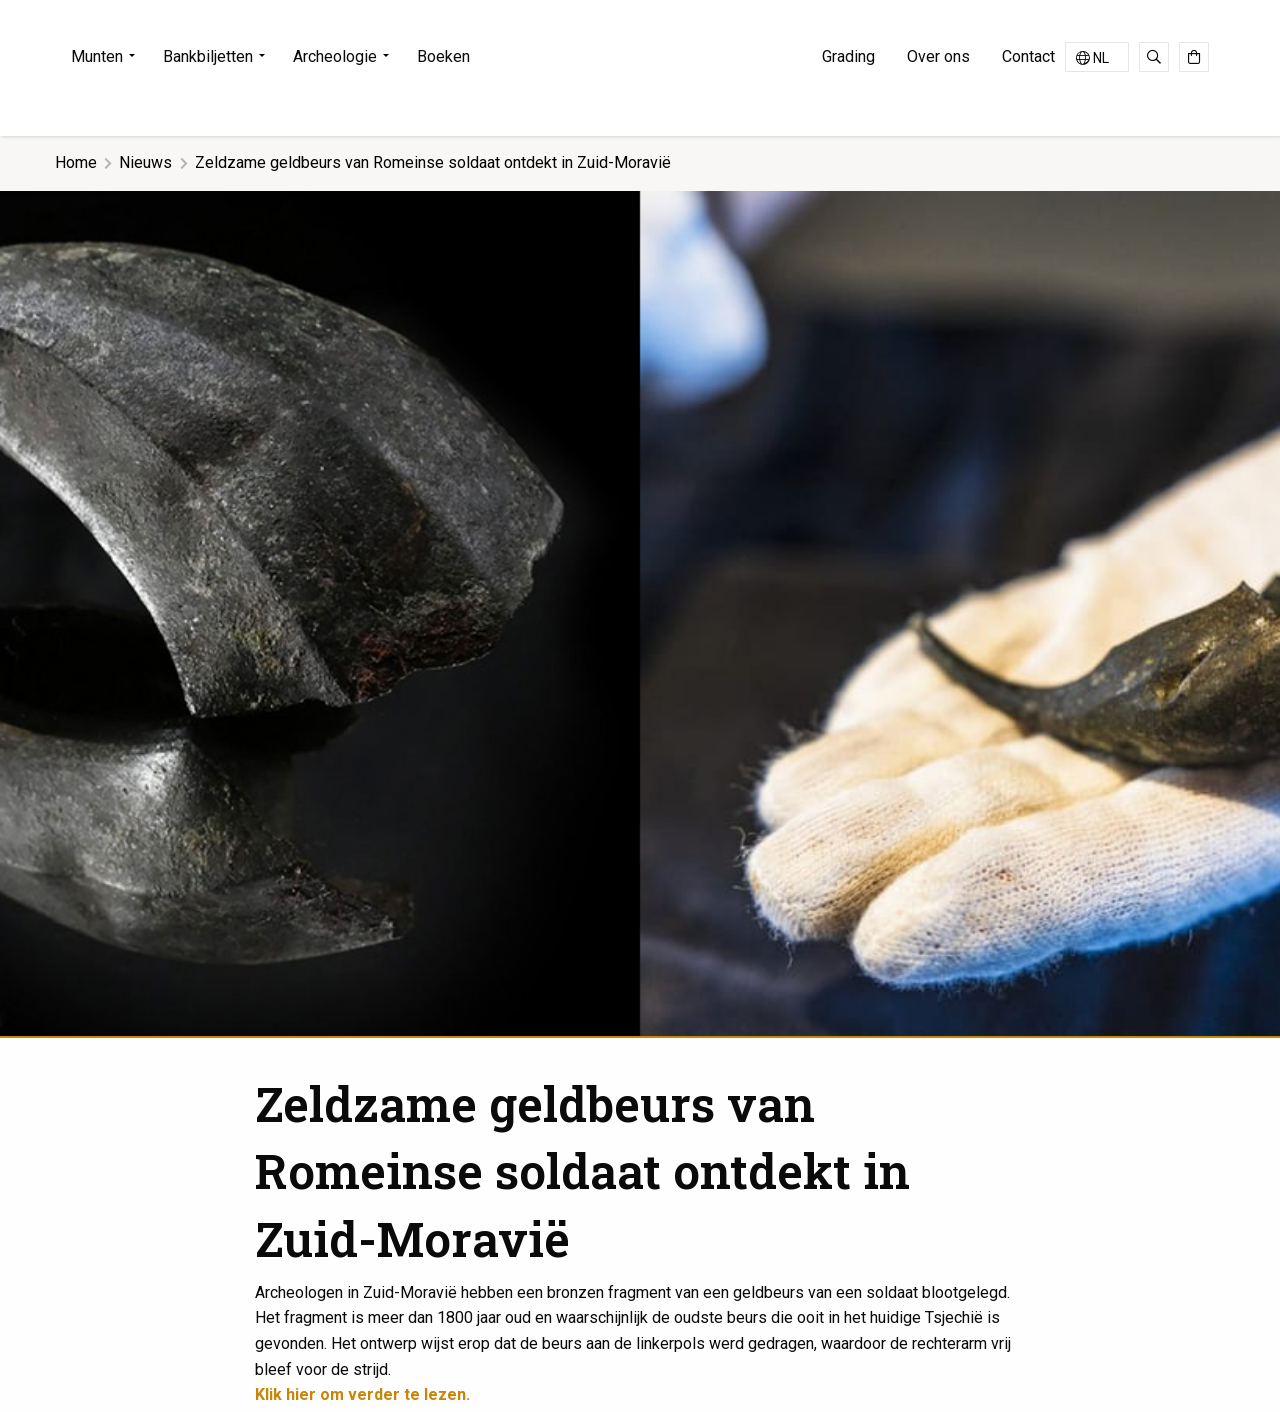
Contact (1028, 56)
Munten (97, 56)
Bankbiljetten (208, 56)
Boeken (443, 56)
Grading (848, 56)
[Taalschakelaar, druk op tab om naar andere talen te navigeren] (1097, 57)
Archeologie (335, 56)
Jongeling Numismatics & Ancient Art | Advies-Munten (640, 64)
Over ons (938, 56)
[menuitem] (109, 57)
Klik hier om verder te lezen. (362, 1394)
